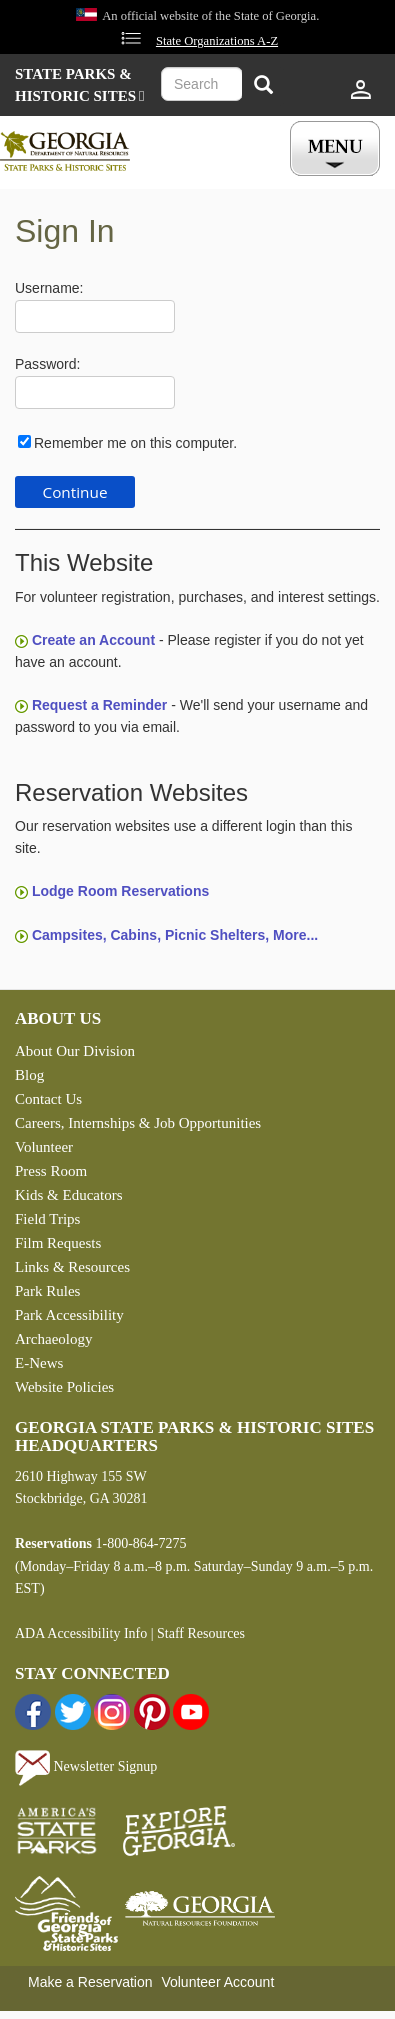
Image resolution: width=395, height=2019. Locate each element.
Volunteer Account (217, 1982)
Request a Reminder (99, 705)
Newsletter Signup (86, 1766)
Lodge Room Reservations (120, 891)
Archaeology (53, 1339)
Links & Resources (72, 1267)
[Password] (95, 392)
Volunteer (44, 1147)
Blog (29, 1075)
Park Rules (47, 1291)
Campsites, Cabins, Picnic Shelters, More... (175, 935)
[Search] (263, 86)
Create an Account (93, 640)
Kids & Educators (68, 1195)
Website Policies (64, 1387)
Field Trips (47, 1219)
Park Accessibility (69, 1315)
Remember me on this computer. (135, 443)
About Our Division (75, 1051)
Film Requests (58, 1243)
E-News (39, 1363)
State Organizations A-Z (217, 41)
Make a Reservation (90, 1982)
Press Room (51, 1171)
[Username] (95, 316)
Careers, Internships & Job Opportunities (138, 1123)
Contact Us (48, 1099)
